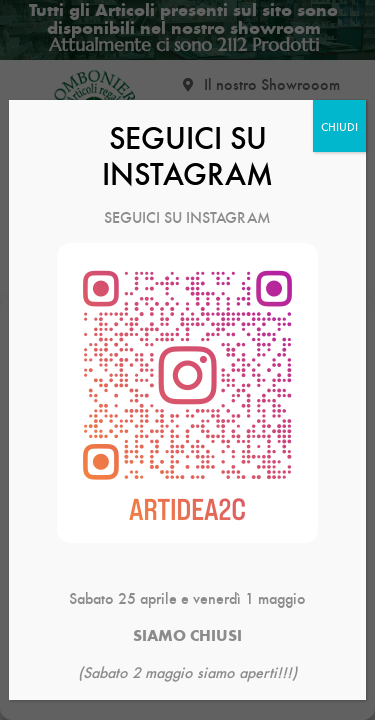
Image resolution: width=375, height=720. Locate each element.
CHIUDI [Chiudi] (339, 126)
